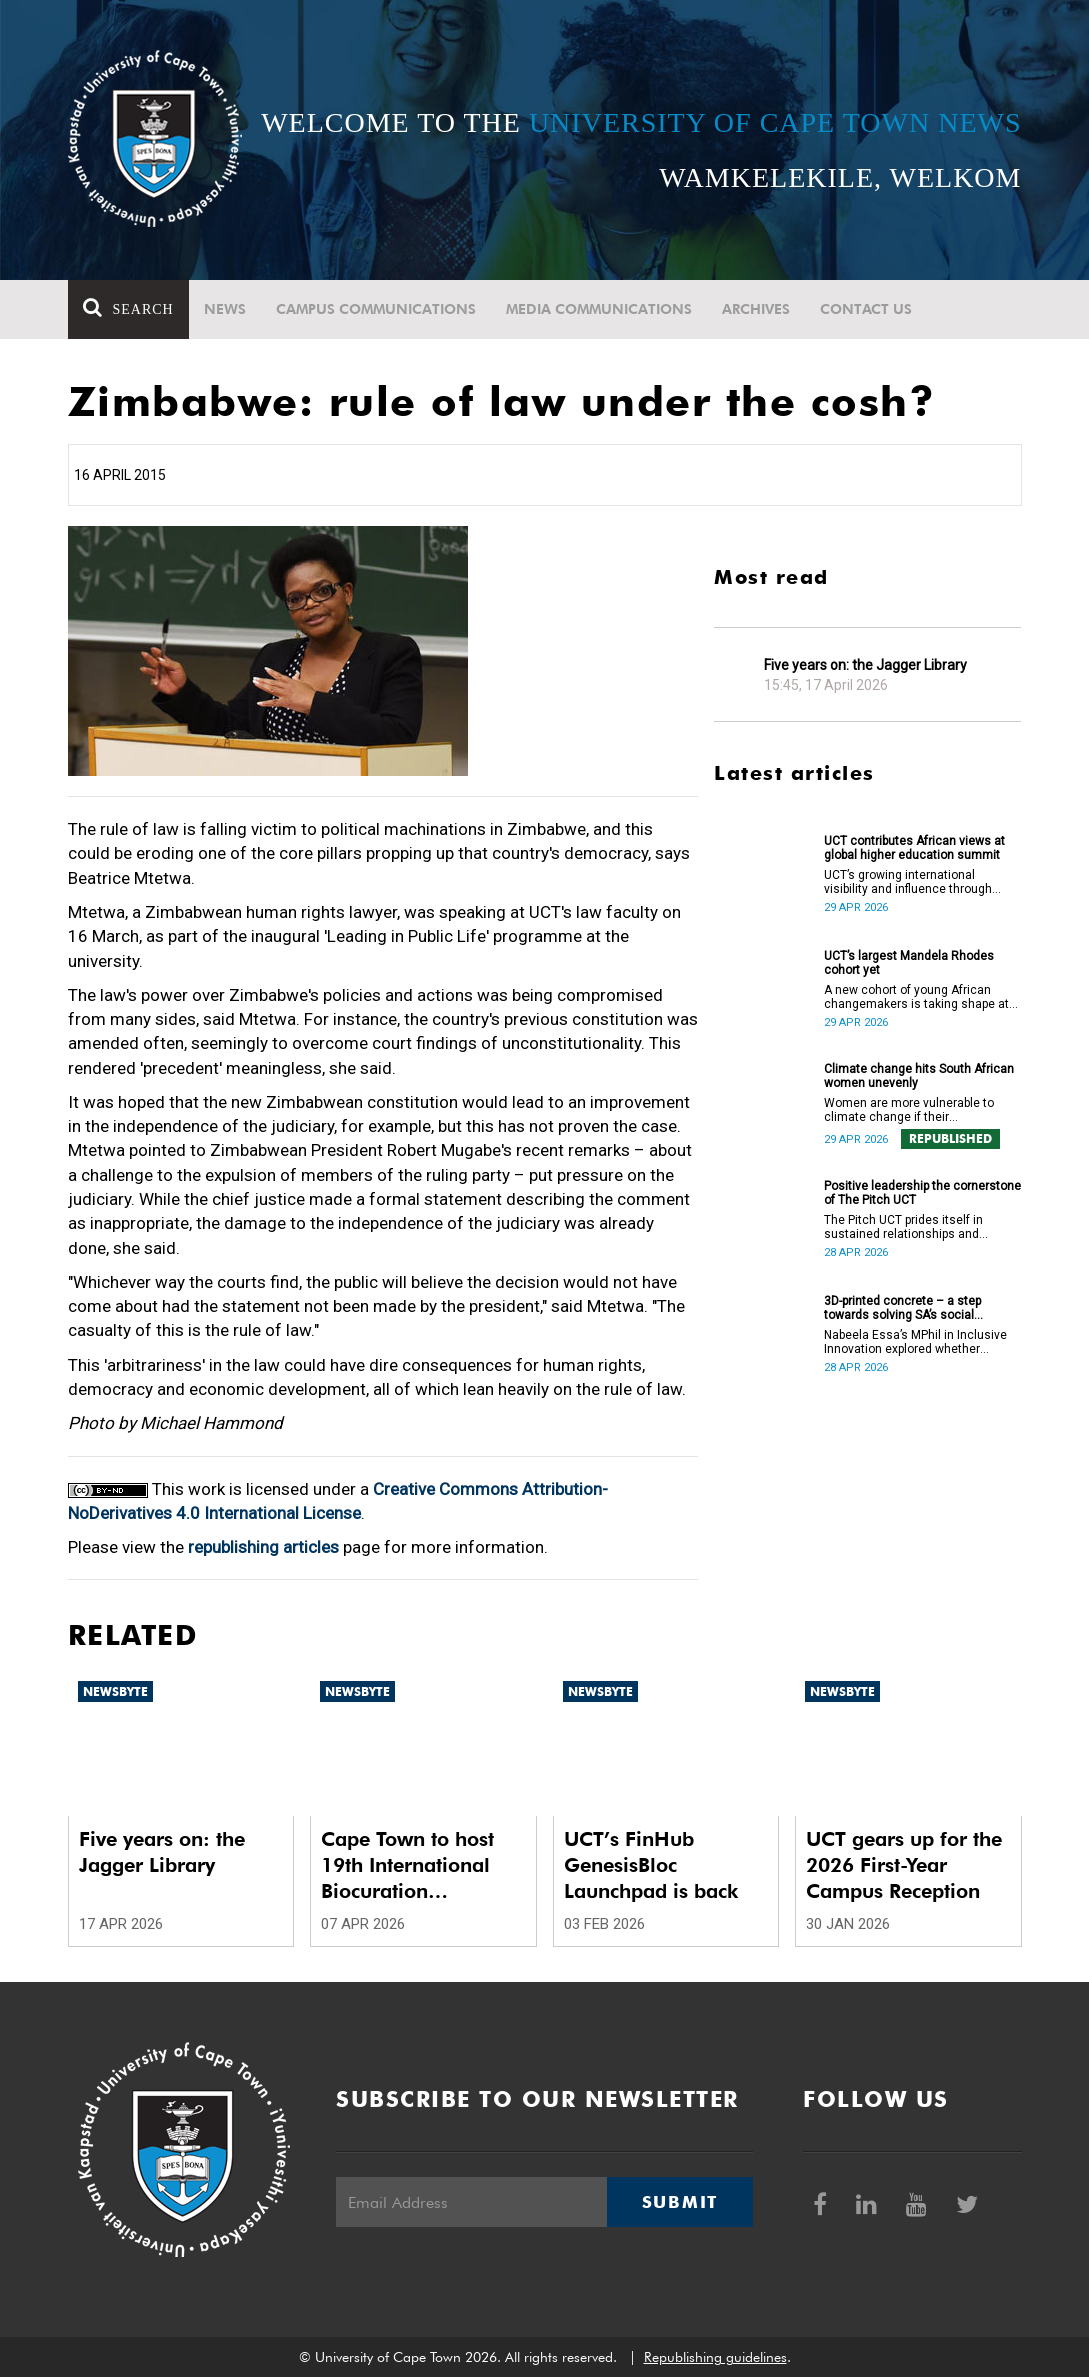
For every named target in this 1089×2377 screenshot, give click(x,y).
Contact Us (866, 309)
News (225, 309)
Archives (756, 309)
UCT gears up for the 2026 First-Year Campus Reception (904, 1865)
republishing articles (263, 1547)
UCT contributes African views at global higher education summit (914, 848)
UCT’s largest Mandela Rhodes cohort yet (909, 963)
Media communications (599, 309)
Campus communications (376, 309)
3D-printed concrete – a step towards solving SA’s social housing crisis (902, 1308)
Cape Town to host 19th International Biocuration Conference (407, 1865)
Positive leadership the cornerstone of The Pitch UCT (922, 1193)
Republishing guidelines (715, 2357)
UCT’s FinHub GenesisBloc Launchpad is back (651, 1865)
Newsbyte (115, 1691)
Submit (680, 2202)
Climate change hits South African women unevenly (919, 1076)
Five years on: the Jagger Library (865, 665)
